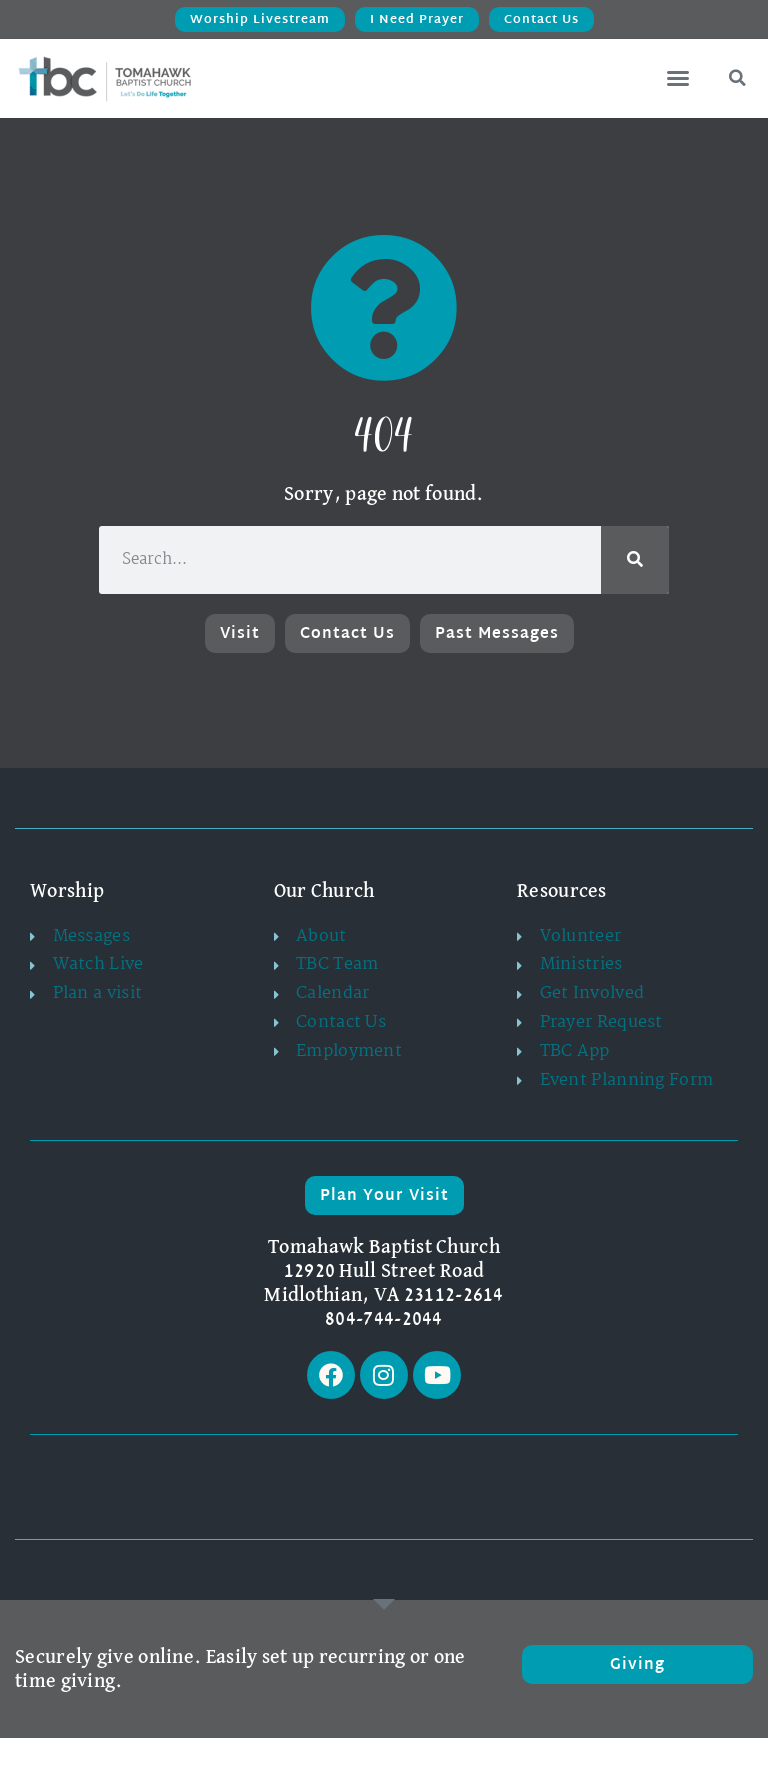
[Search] (635, 560)
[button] (678, 78)
